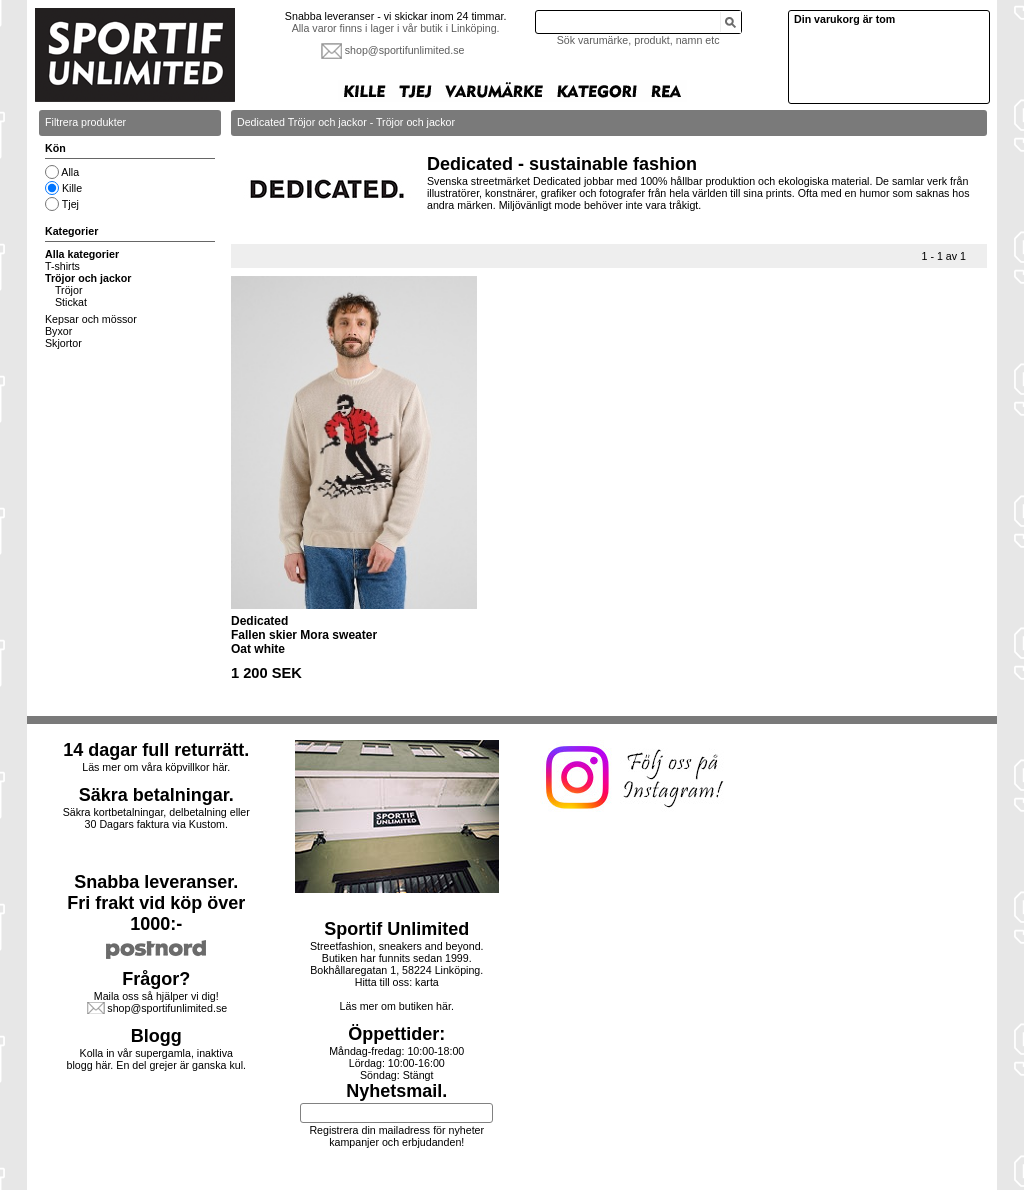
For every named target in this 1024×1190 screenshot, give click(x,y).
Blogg (156, 1036)
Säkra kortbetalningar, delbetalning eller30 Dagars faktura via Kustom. (156, 818)
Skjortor (63, 343)
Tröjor (68, 290)
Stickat (71, 302)
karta (427, 982)
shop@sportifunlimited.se (405, 50)
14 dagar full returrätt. (156, 750)
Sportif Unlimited (396, 929)
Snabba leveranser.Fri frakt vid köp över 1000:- (156, 903)
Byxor (58, 331)
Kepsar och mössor (91, 319)
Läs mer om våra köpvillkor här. (156, 767)
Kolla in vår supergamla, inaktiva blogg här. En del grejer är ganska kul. (157, 1059)
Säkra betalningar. (156, 795)
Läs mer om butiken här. (397, 1006)
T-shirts (62, 266)
